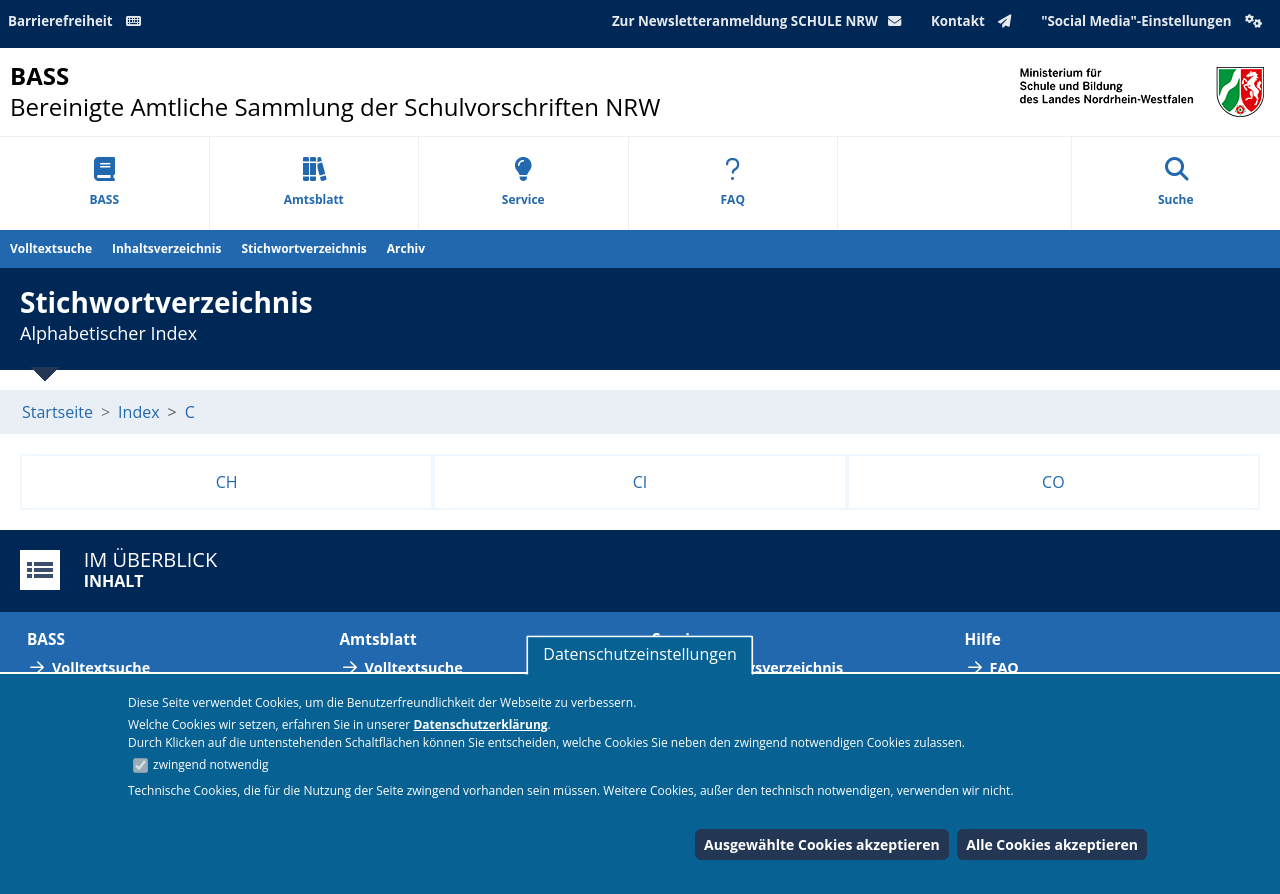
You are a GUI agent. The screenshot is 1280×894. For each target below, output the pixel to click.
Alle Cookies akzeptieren (1052, 844)
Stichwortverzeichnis (303, 248)
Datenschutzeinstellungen (639, 654)
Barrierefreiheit (78, 21)
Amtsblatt (314, 182)
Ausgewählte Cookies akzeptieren (822, 844)
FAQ (733, 182)
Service (523, 182)
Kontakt (975, 21)
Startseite (57, 412)
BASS (104, 182)
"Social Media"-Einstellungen (1154, 21)
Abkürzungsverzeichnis (760, 667)
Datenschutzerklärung (480, 724)
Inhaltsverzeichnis (166, 248)
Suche (1176, 182)
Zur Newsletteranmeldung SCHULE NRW (761, 21)
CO (1053, 482)
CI (640, 482)
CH (227, 482)
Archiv (406, 248)
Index (138, 412)
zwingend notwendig (211, 764)
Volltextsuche (51, 248)
